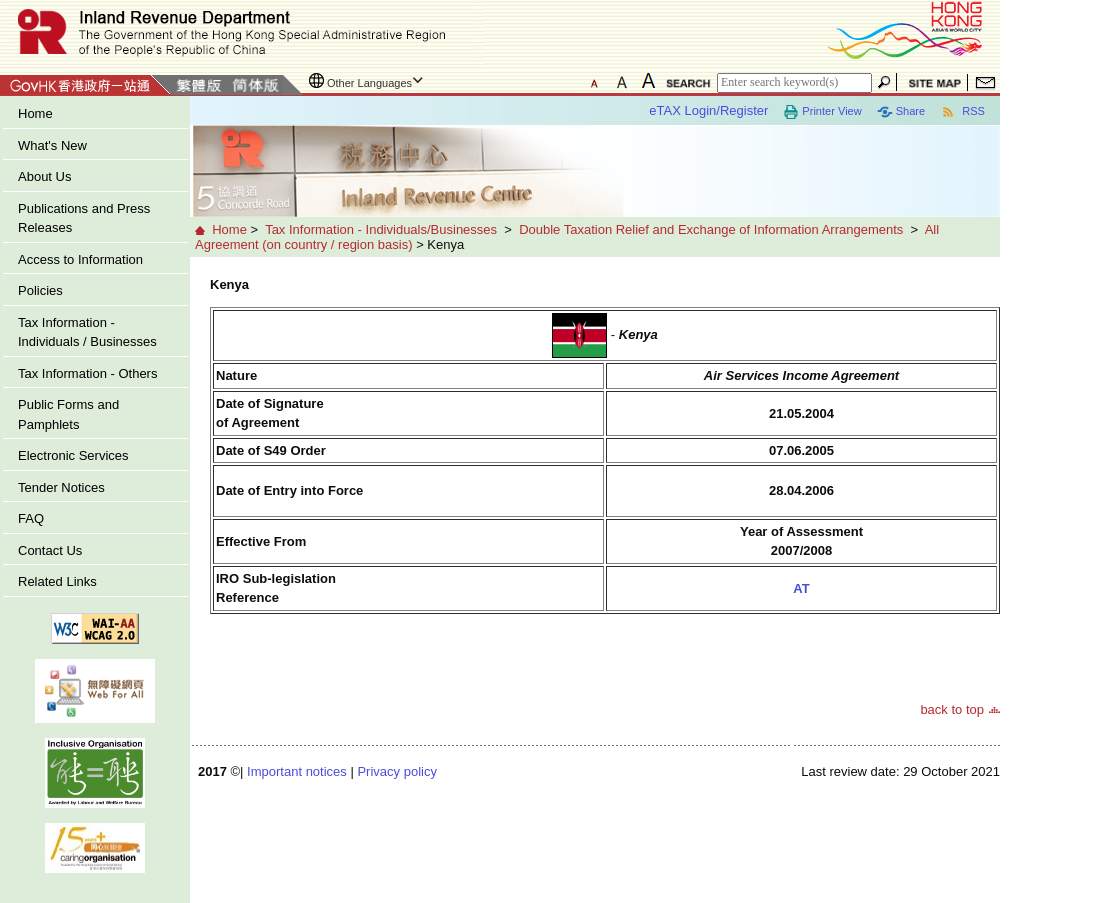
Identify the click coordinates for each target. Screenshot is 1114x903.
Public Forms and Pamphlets (68, 414)
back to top (952, 709)
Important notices (297, 771)
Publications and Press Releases (84, 218)
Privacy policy (396, 771)
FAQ (31, 518)
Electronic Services (73, 455)
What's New (52, 145)
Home (35, 113)
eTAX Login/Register (708, 110)
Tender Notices (61, 487)
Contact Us (50, 550)
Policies (40, 290)
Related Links (57, 581)
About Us (44, 176)
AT (801, 588)
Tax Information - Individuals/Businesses (381, 229)
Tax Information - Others (87, 373)
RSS (962, 112)
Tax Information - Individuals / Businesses (87, 332)
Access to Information (80, 259)
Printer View (822, 112)
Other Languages (369, 83)
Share (901, 112)
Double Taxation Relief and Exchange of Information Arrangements (711, 229)
